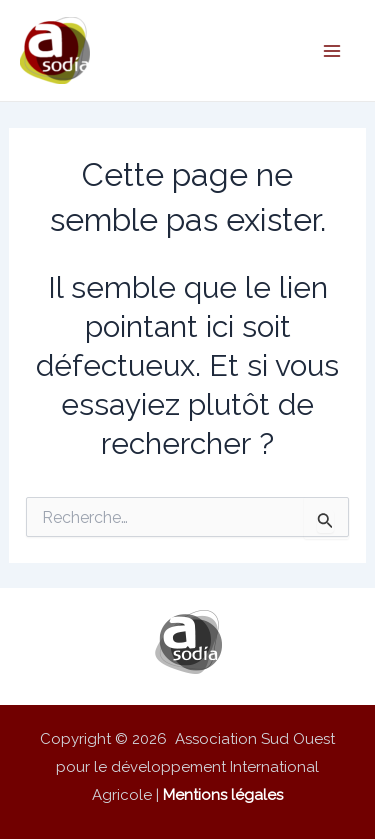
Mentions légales (223, 795)
